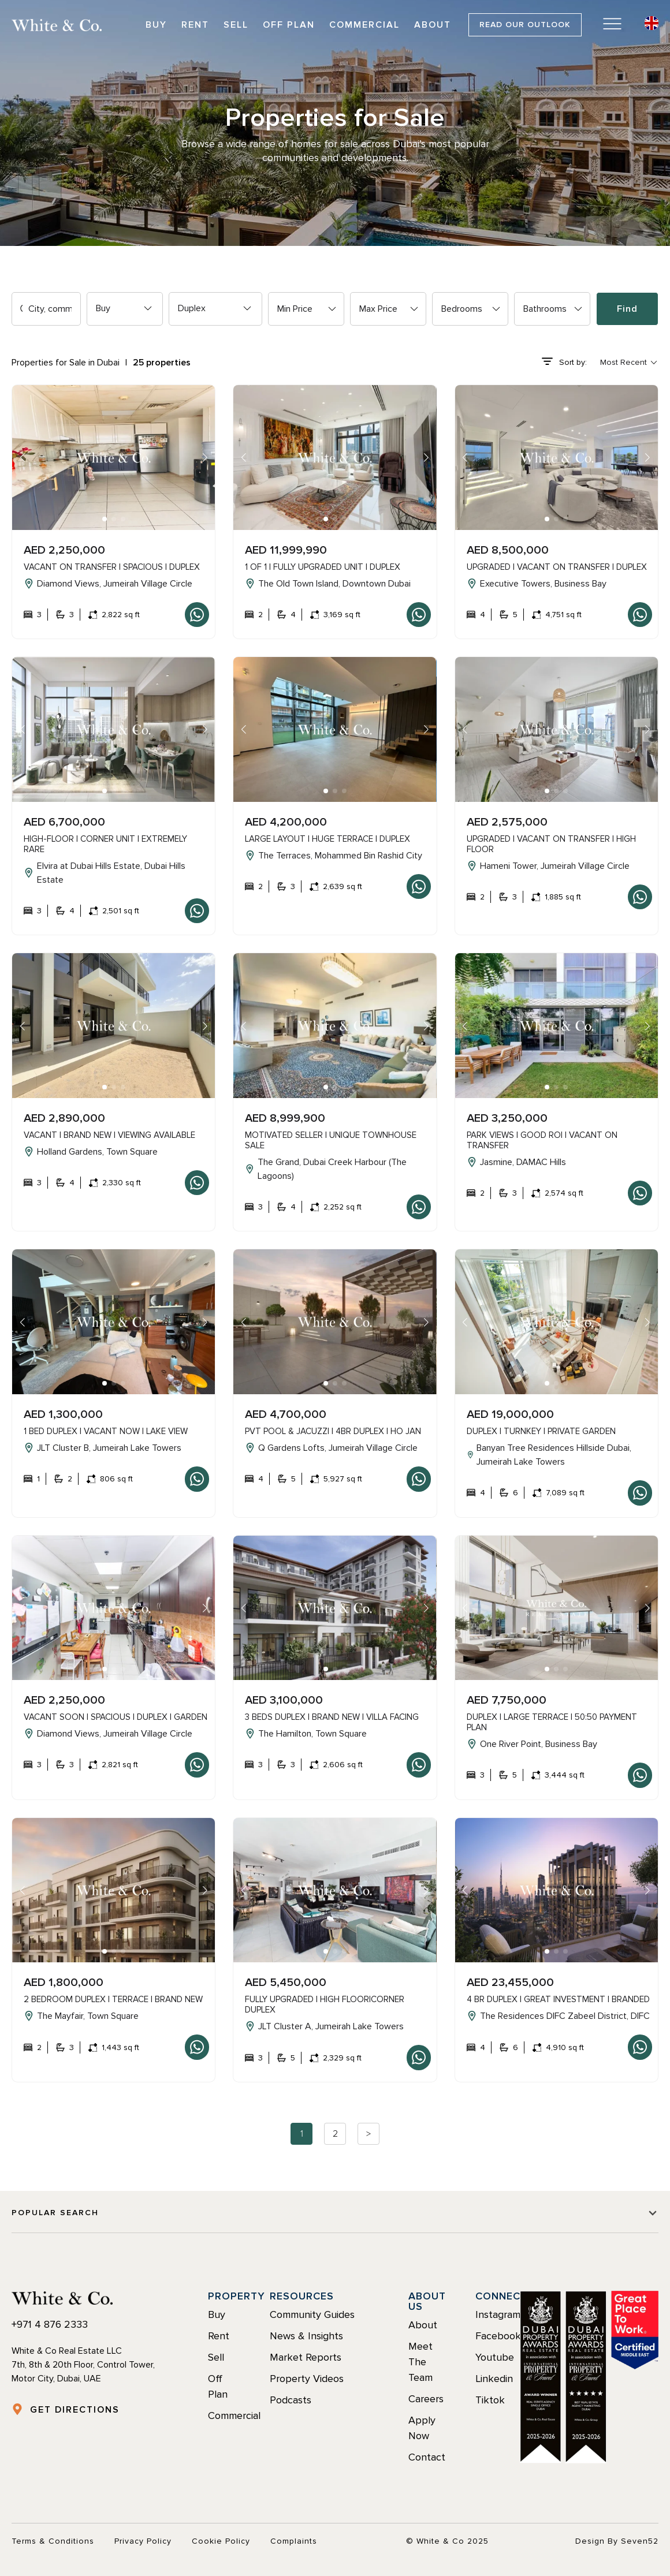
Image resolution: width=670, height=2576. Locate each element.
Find (627, 309)
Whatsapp (197, 614)
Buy (156, 25)
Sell (236, 25)
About (432, 25)
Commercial (364, 25)
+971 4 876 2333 (50, 2324)
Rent (195, 25)
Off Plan (289, 25)
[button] (104, 519)
